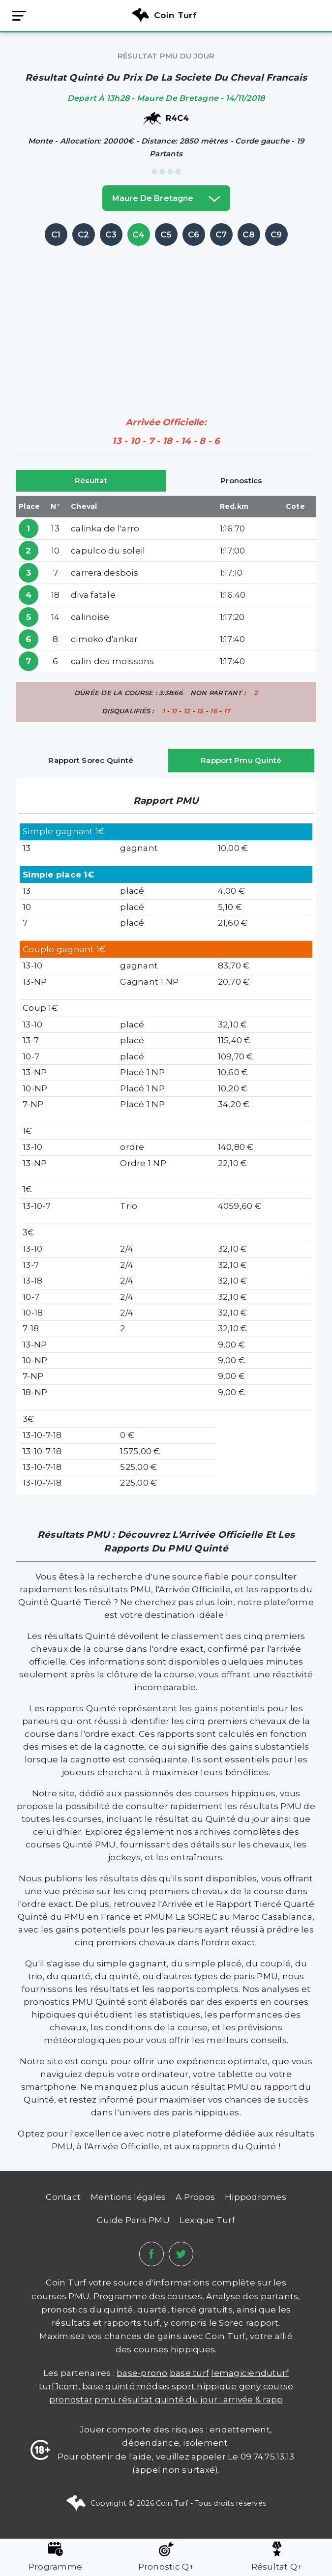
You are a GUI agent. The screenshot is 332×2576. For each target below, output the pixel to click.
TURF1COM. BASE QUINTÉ (88, 2386)
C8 (248, 234)
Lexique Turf (207, 2220)
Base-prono (142, 2373)
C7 (221, 234)
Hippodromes (255, 2197)
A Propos (195, 2197)
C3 (111, 234)
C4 (138, 234)
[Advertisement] (174, 317)
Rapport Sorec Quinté (90, 760)
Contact (63, 2197)
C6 (194, 234)
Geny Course (266, 2386)
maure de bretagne (166, 198)
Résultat (91, 480)
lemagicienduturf (250, 2373)
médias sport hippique (187, 2386)
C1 (56, 234)
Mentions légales (128, 2197)
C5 (166, 234)
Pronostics (241, 480)
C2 (84, 234)
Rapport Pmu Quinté (241, 760)
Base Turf (189, 2373)
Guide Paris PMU (133, 2220)
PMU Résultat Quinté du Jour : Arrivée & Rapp (188, 2399)
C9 (276, 234)
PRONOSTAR (70, 2399)
